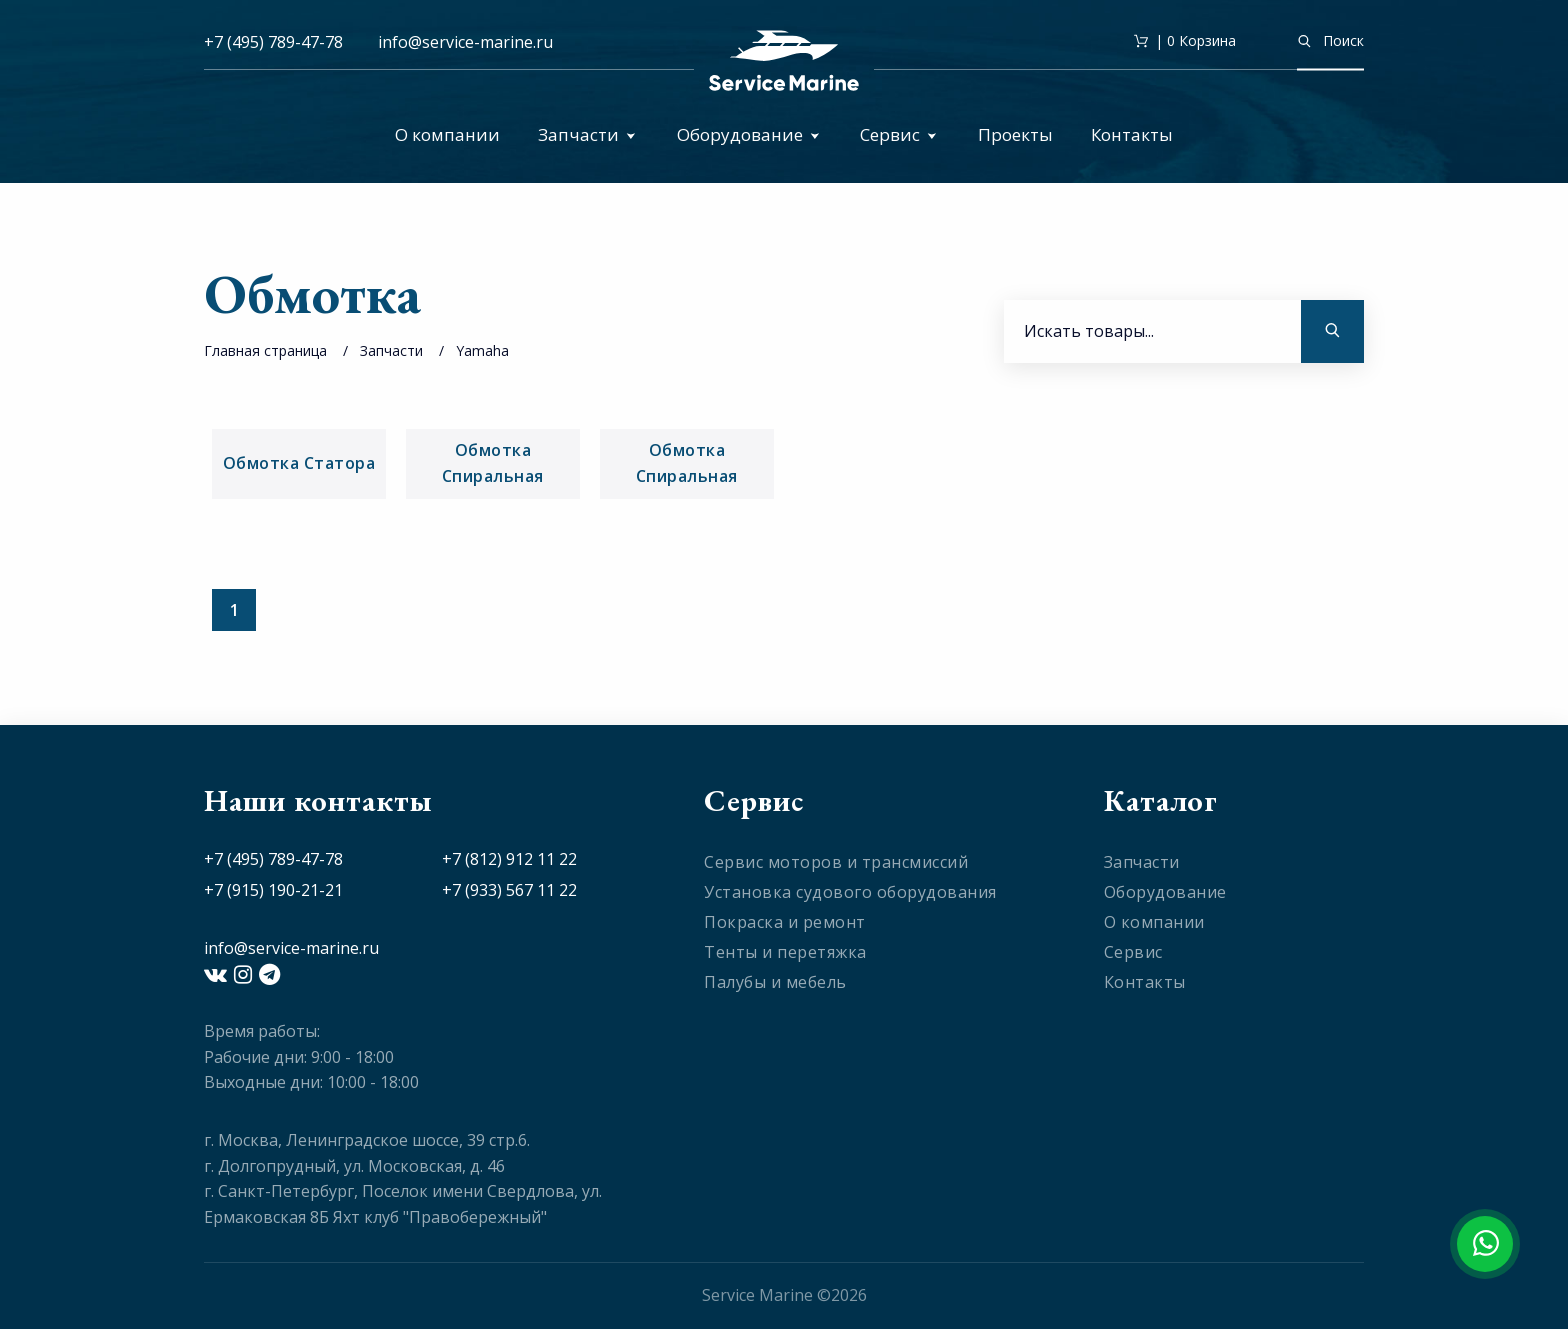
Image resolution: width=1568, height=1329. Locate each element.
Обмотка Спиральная (493, 463)
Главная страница (265, 350)
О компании (447, 134)
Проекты (1015, 134)
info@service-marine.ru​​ (465, 42)
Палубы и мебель (775, 982)
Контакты (1132, 134)
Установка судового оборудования (850, 892)
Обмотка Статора (299, 463)
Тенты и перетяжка (785, 952)
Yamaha (482, 350)
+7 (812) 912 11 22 (509, 859)
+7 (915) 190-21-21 (273, 890)
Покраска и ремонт (785, 922)
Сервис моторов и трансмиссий (836, 862)
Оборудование (748, 134)
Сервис (898, 134)
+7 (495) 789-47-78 (273, 42)
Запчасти (587, 134)
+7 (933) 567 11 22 (509, 890)
